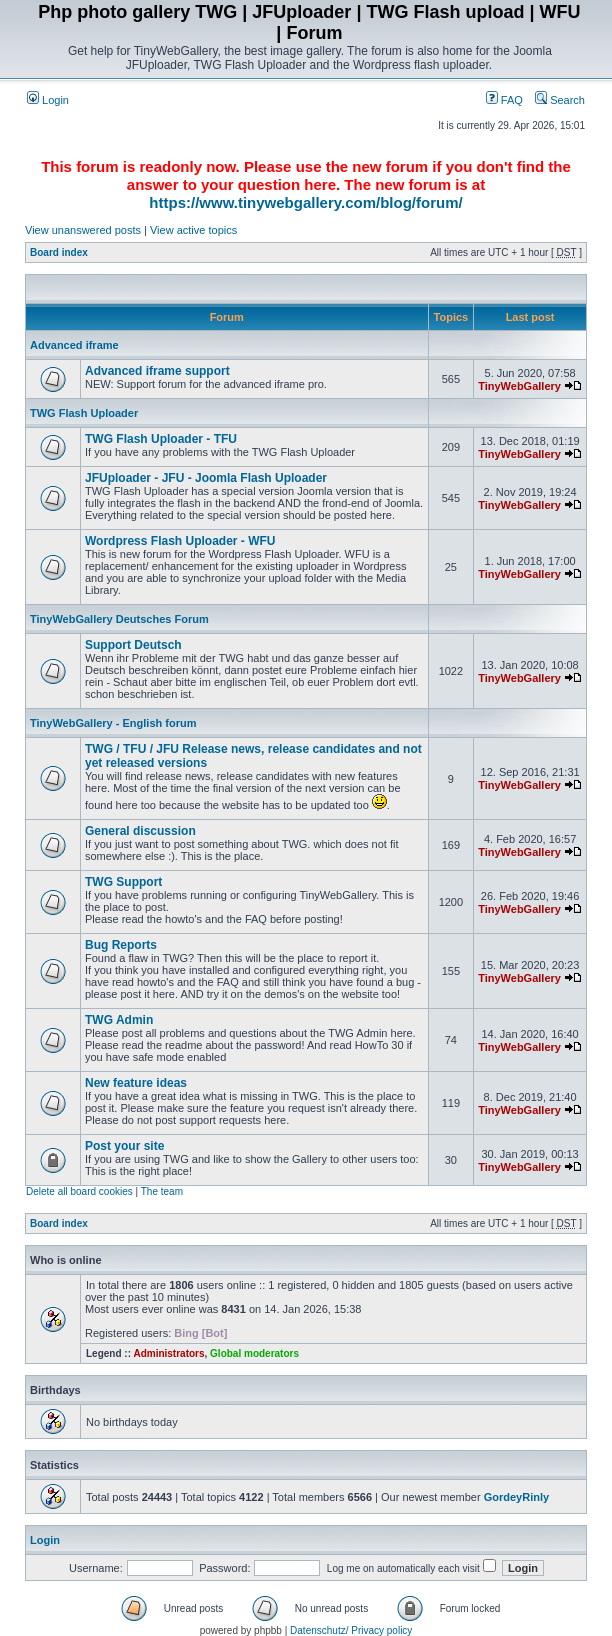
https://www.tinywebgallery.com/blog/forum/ (305, 202)
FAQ (504, 100)
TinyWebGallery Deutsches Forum (119, 619)
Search (560, 100)
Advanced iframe (74, 345)
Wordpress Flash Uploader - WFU (180, 541)
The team (162, 1191)
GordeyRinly (516, 1497)
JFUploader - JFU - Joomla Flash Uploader (206, 478)
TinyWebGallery (519, 386)
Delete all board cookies (79, 1191)
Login (48, 100)
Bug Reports (121, 945)
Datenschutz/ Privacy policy (351, 1630)
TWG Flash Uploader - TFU (161, 439)
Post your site (124, 1146)
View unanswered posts (83, 230)
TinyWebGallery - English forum (113, 723)
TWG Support (123, 882)
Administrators (168, 1353)
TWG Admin (119, 1020)
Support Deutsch (133, 645)
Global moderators (254, 1353)
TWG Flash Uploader (84, 413)
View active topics (193, 230)
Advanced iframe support (157, 371)
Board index (59, 252)
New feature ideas (136, 1083)
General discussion (140, 831)
